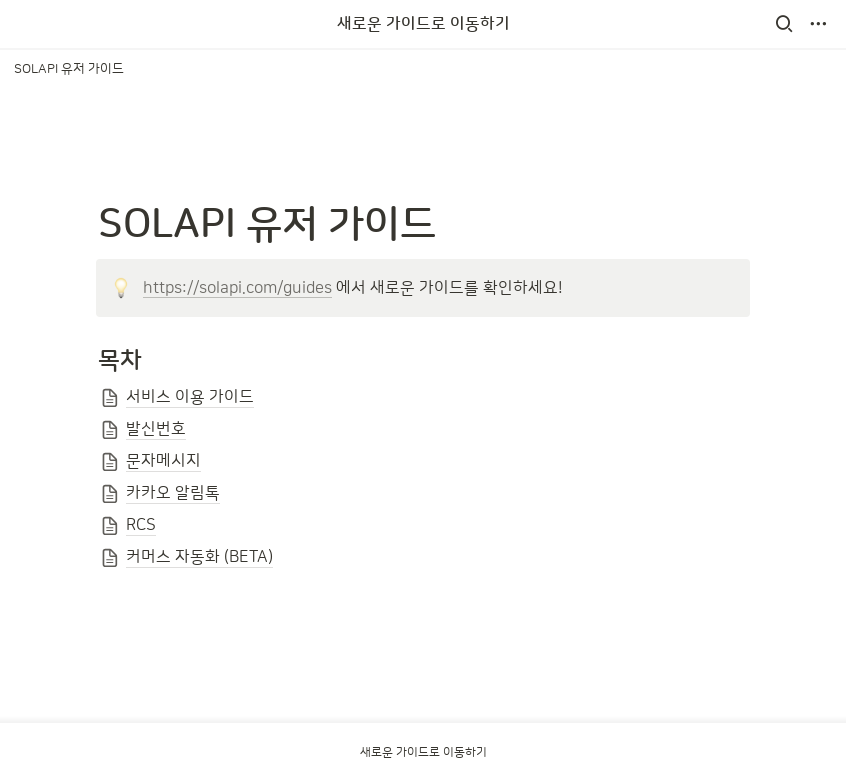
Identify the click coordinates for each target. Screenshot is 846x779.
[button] (784, 24)
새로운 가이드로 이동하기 (423, 24)
